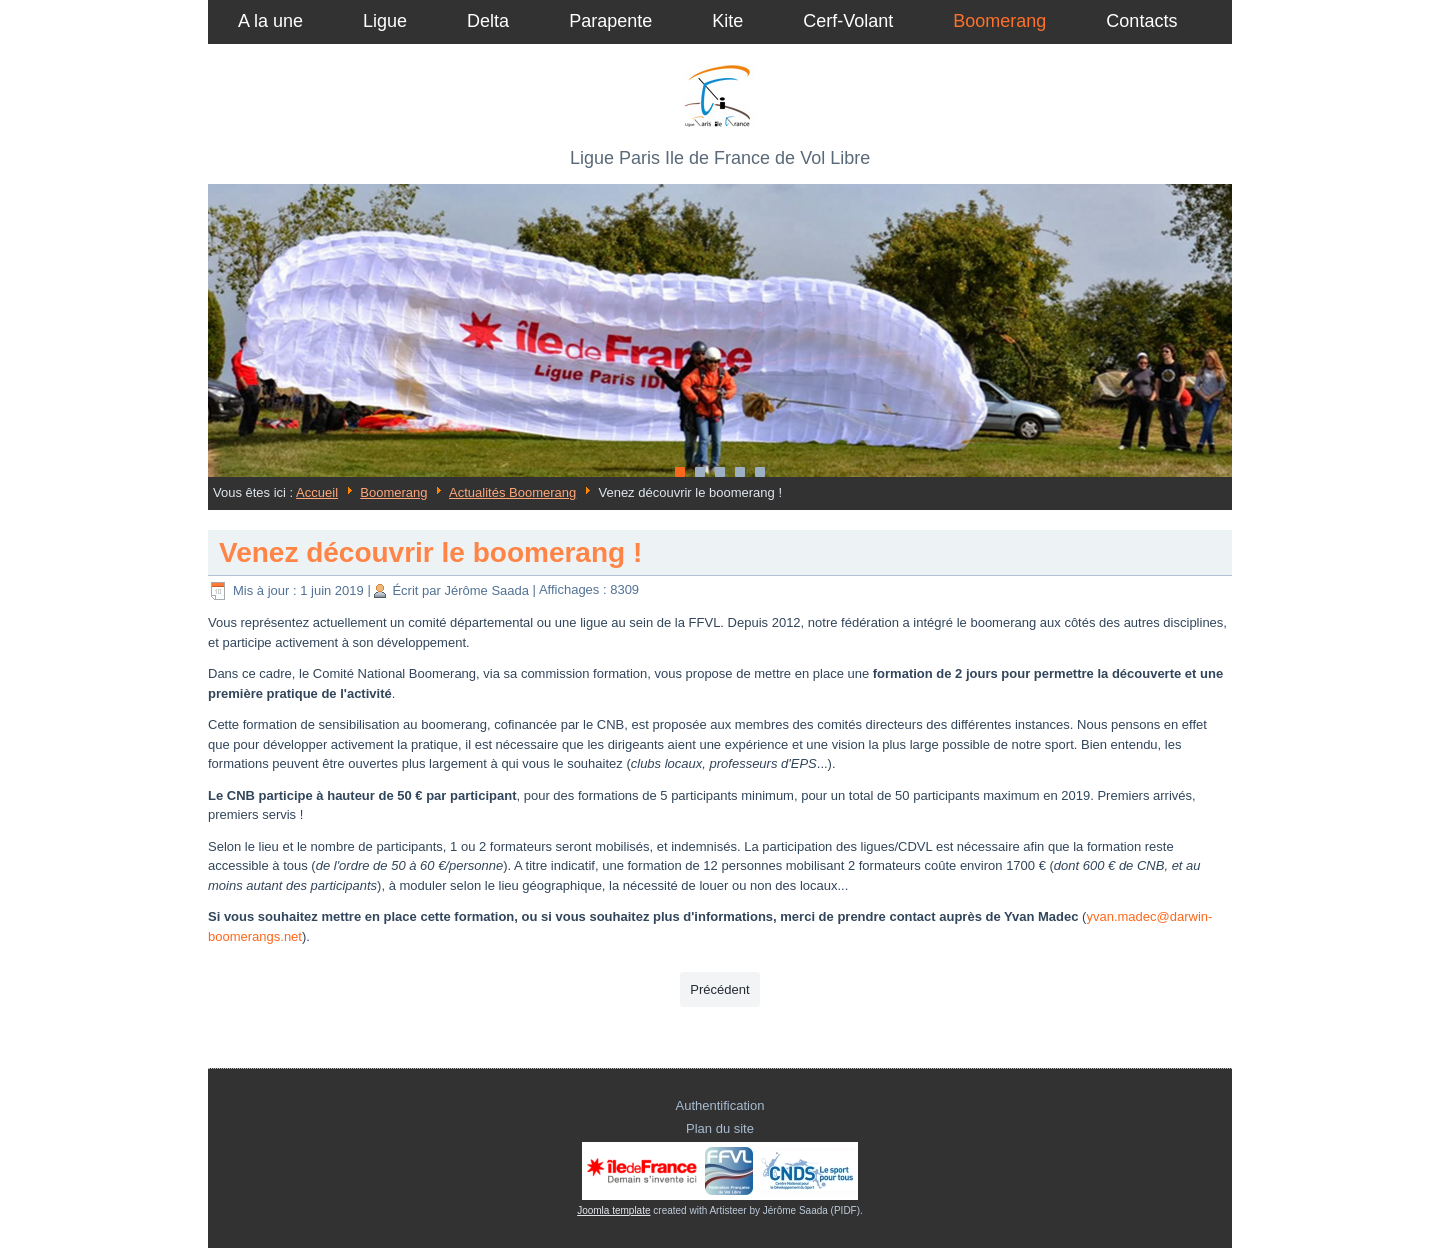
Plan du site (720, 1128)
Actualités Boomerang (512, 492)
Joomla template (613, 1210)
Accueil (317, 492)
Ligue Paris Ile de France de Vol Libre (720, 158)
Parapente (610, 21)
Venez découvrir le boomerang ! (430, 552)
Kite (727, 21)
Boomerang (999, 21)
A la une (270, 21)
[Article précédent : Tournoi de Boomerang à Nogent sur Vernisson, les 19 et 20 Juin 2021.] (719, 989)
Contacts (1141, 21)
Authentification (720, 1105)
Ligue (385, 21)
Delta (488, 21)
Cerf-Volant (848, 21)
